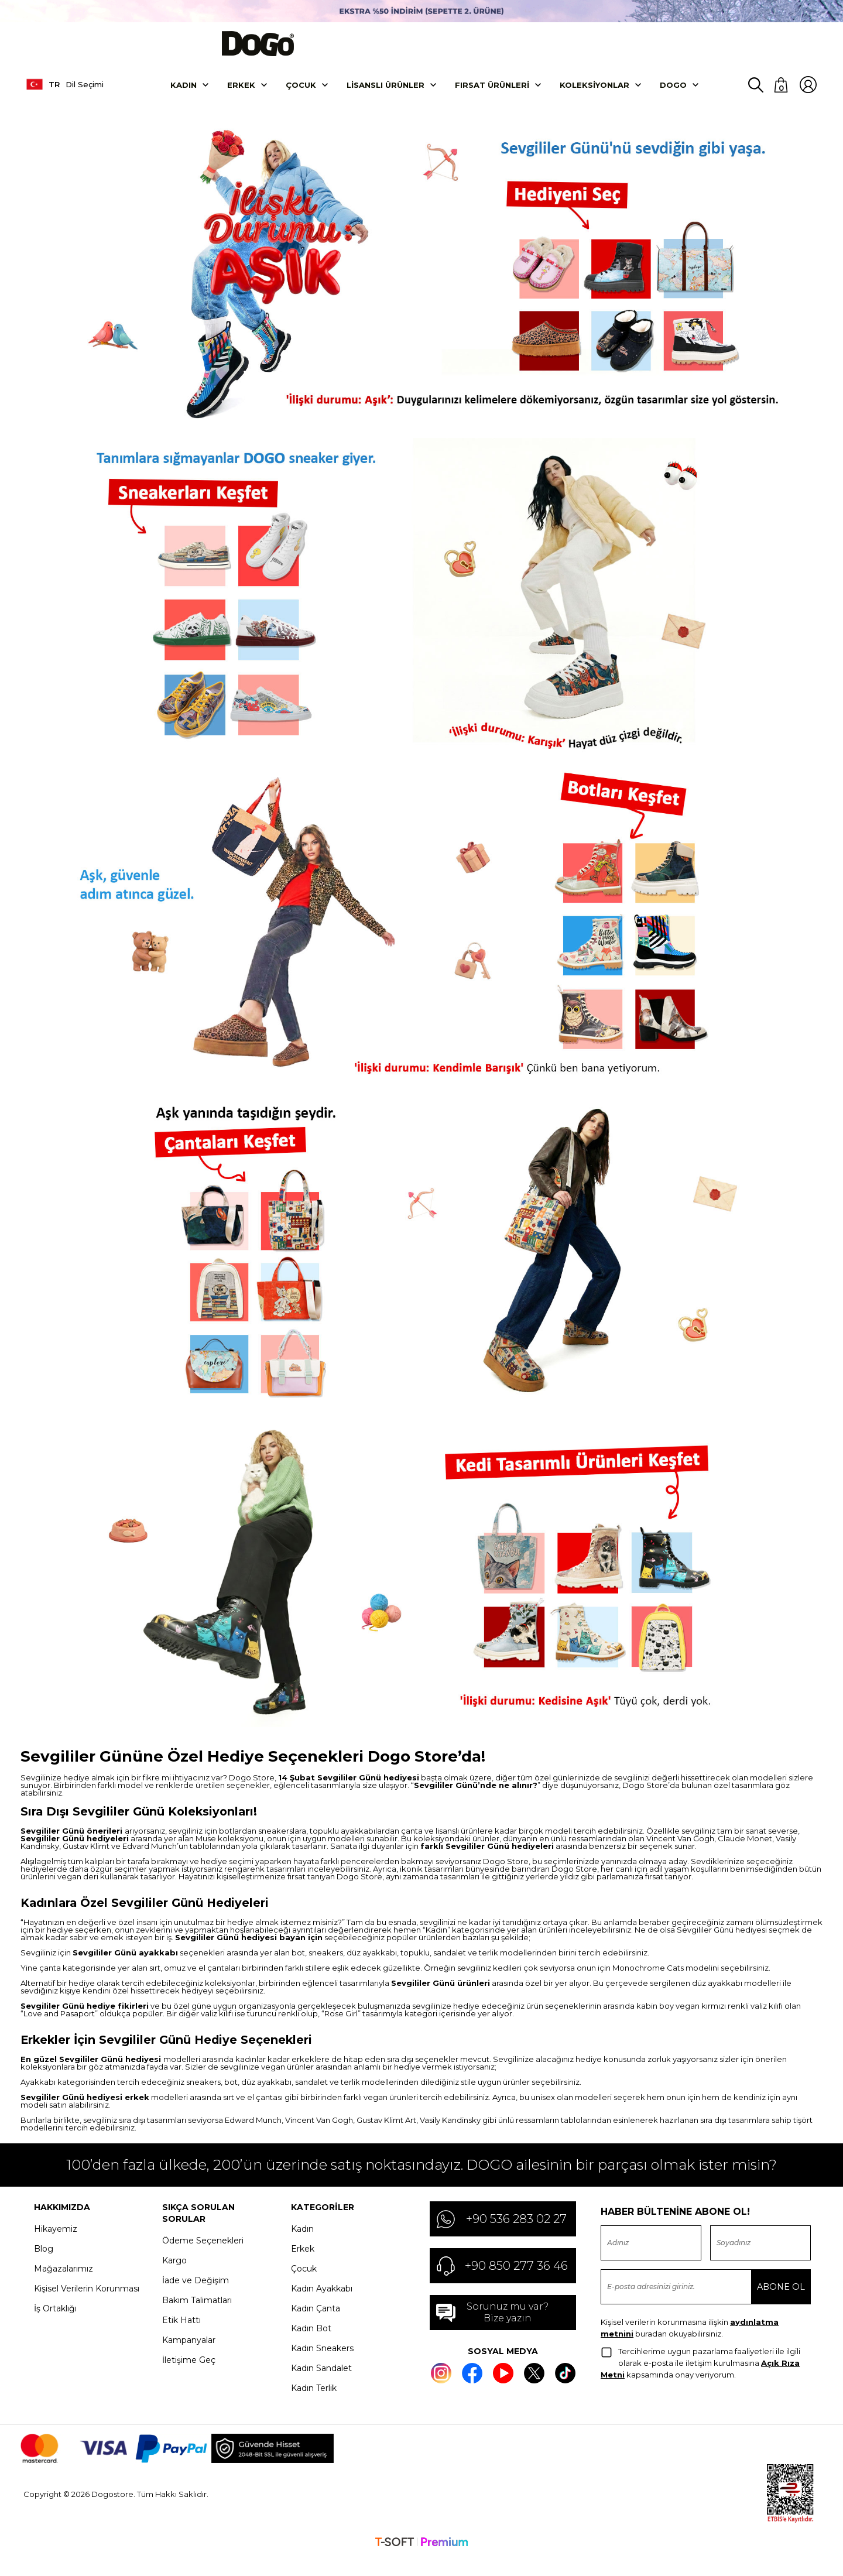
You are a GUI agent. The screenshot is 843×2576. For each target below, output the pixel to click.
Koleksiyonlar (594, 95)
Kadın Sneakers (322, 2359)
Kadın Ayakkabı (321, 2299)
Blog (43, 2259)
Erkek (241, 95)
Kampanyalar (188, 2350)
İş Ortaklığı (55, 2319)
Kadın (183, 95)
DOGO (673, 95)
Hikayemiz (55, 2239)
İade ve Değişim (195, 2291)
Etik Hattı (181, 2330)
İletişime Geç (188, 2370)
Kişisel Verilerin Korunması (86, 2299)
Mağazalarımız (63, 2279)
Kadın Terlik (314, 2398)
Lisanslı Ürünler (385, 95)
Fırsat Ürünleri (492, 95)
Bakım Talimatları (197, 2311)
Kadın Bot (311, 2339)
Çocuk (301, 95)
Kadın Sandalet (321, 2378)
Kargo (174, 2271)
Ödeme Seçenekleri (203, 2251)
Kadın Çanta (315, 2319)
